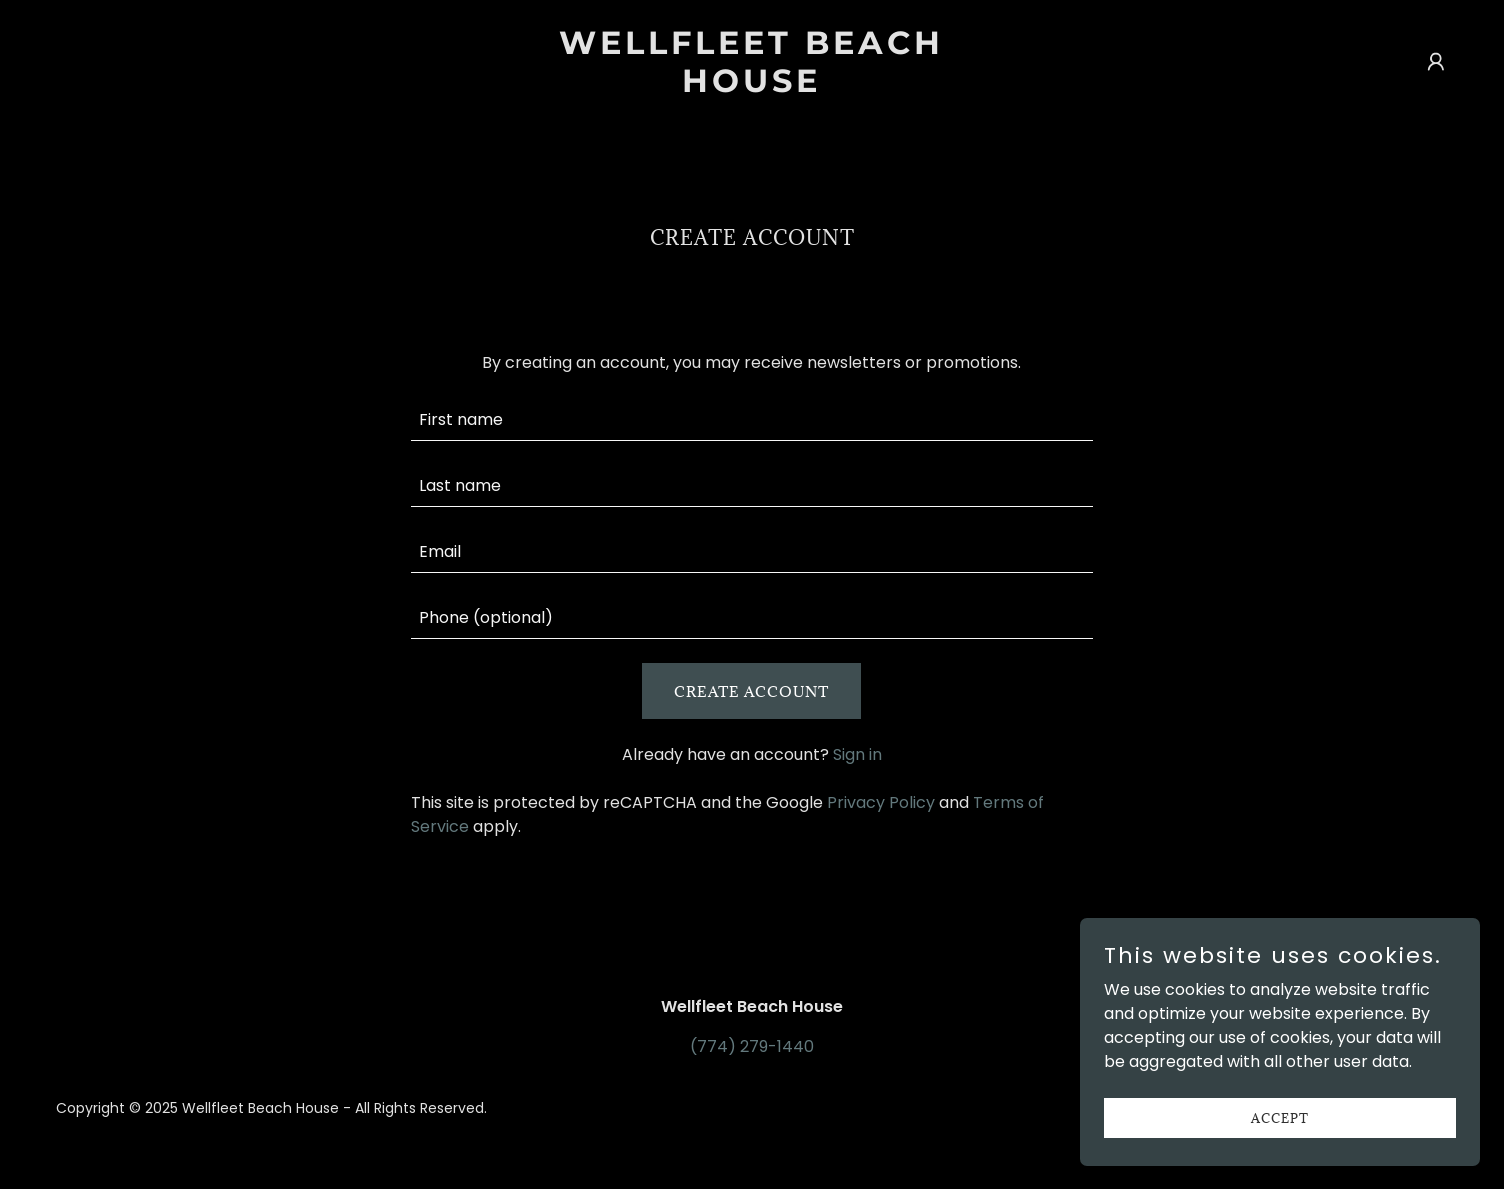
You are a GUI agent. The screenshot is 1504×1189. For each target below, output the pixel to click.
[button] (1436, 62)
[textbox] (752, 420)
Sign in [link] (857, 754)
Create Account (751, 691)
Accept (1280, 1117)
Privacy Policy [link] (881, 802)
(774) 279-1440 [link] (752, 1046)
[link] (751, 86)
